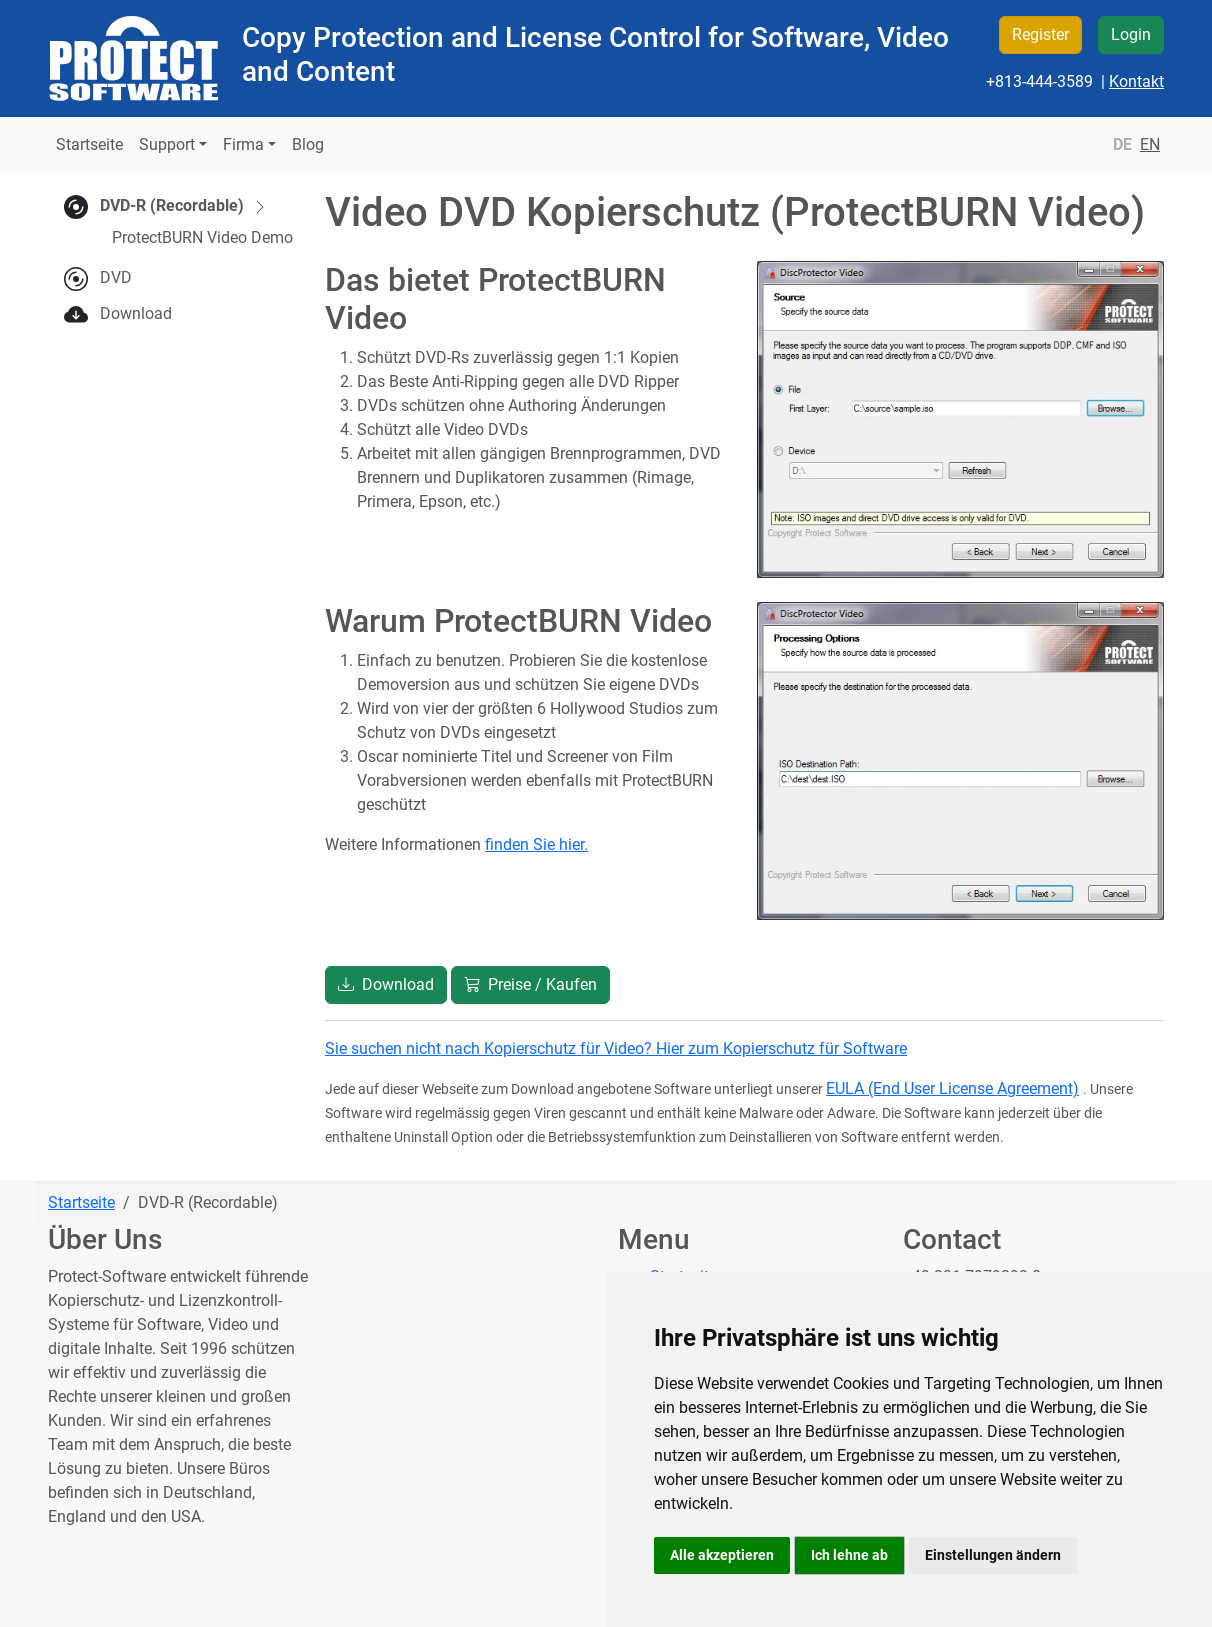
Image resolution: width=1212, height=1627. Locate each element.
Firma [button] (243, 144)
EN (1150, 144)
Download (136, 313)
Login (1131, 34)
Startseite (89, 144)
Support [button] (167, 144)
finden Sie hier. (536, 844)
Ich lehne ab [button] (849, 1555)
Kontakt (1136, 81)
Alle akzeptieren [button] (722, 1555)
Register (1040, 34)
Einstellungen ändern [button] (993, 1555)
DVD (116, 277)
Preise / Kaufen (530, 984)
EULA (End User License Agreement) (952, 1088)
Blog (308, 144)
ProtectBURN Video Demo (202, 237)
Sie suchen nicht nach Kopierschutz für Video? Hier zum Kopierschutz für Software (616, 1048)
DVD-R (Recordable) (184, 206)
